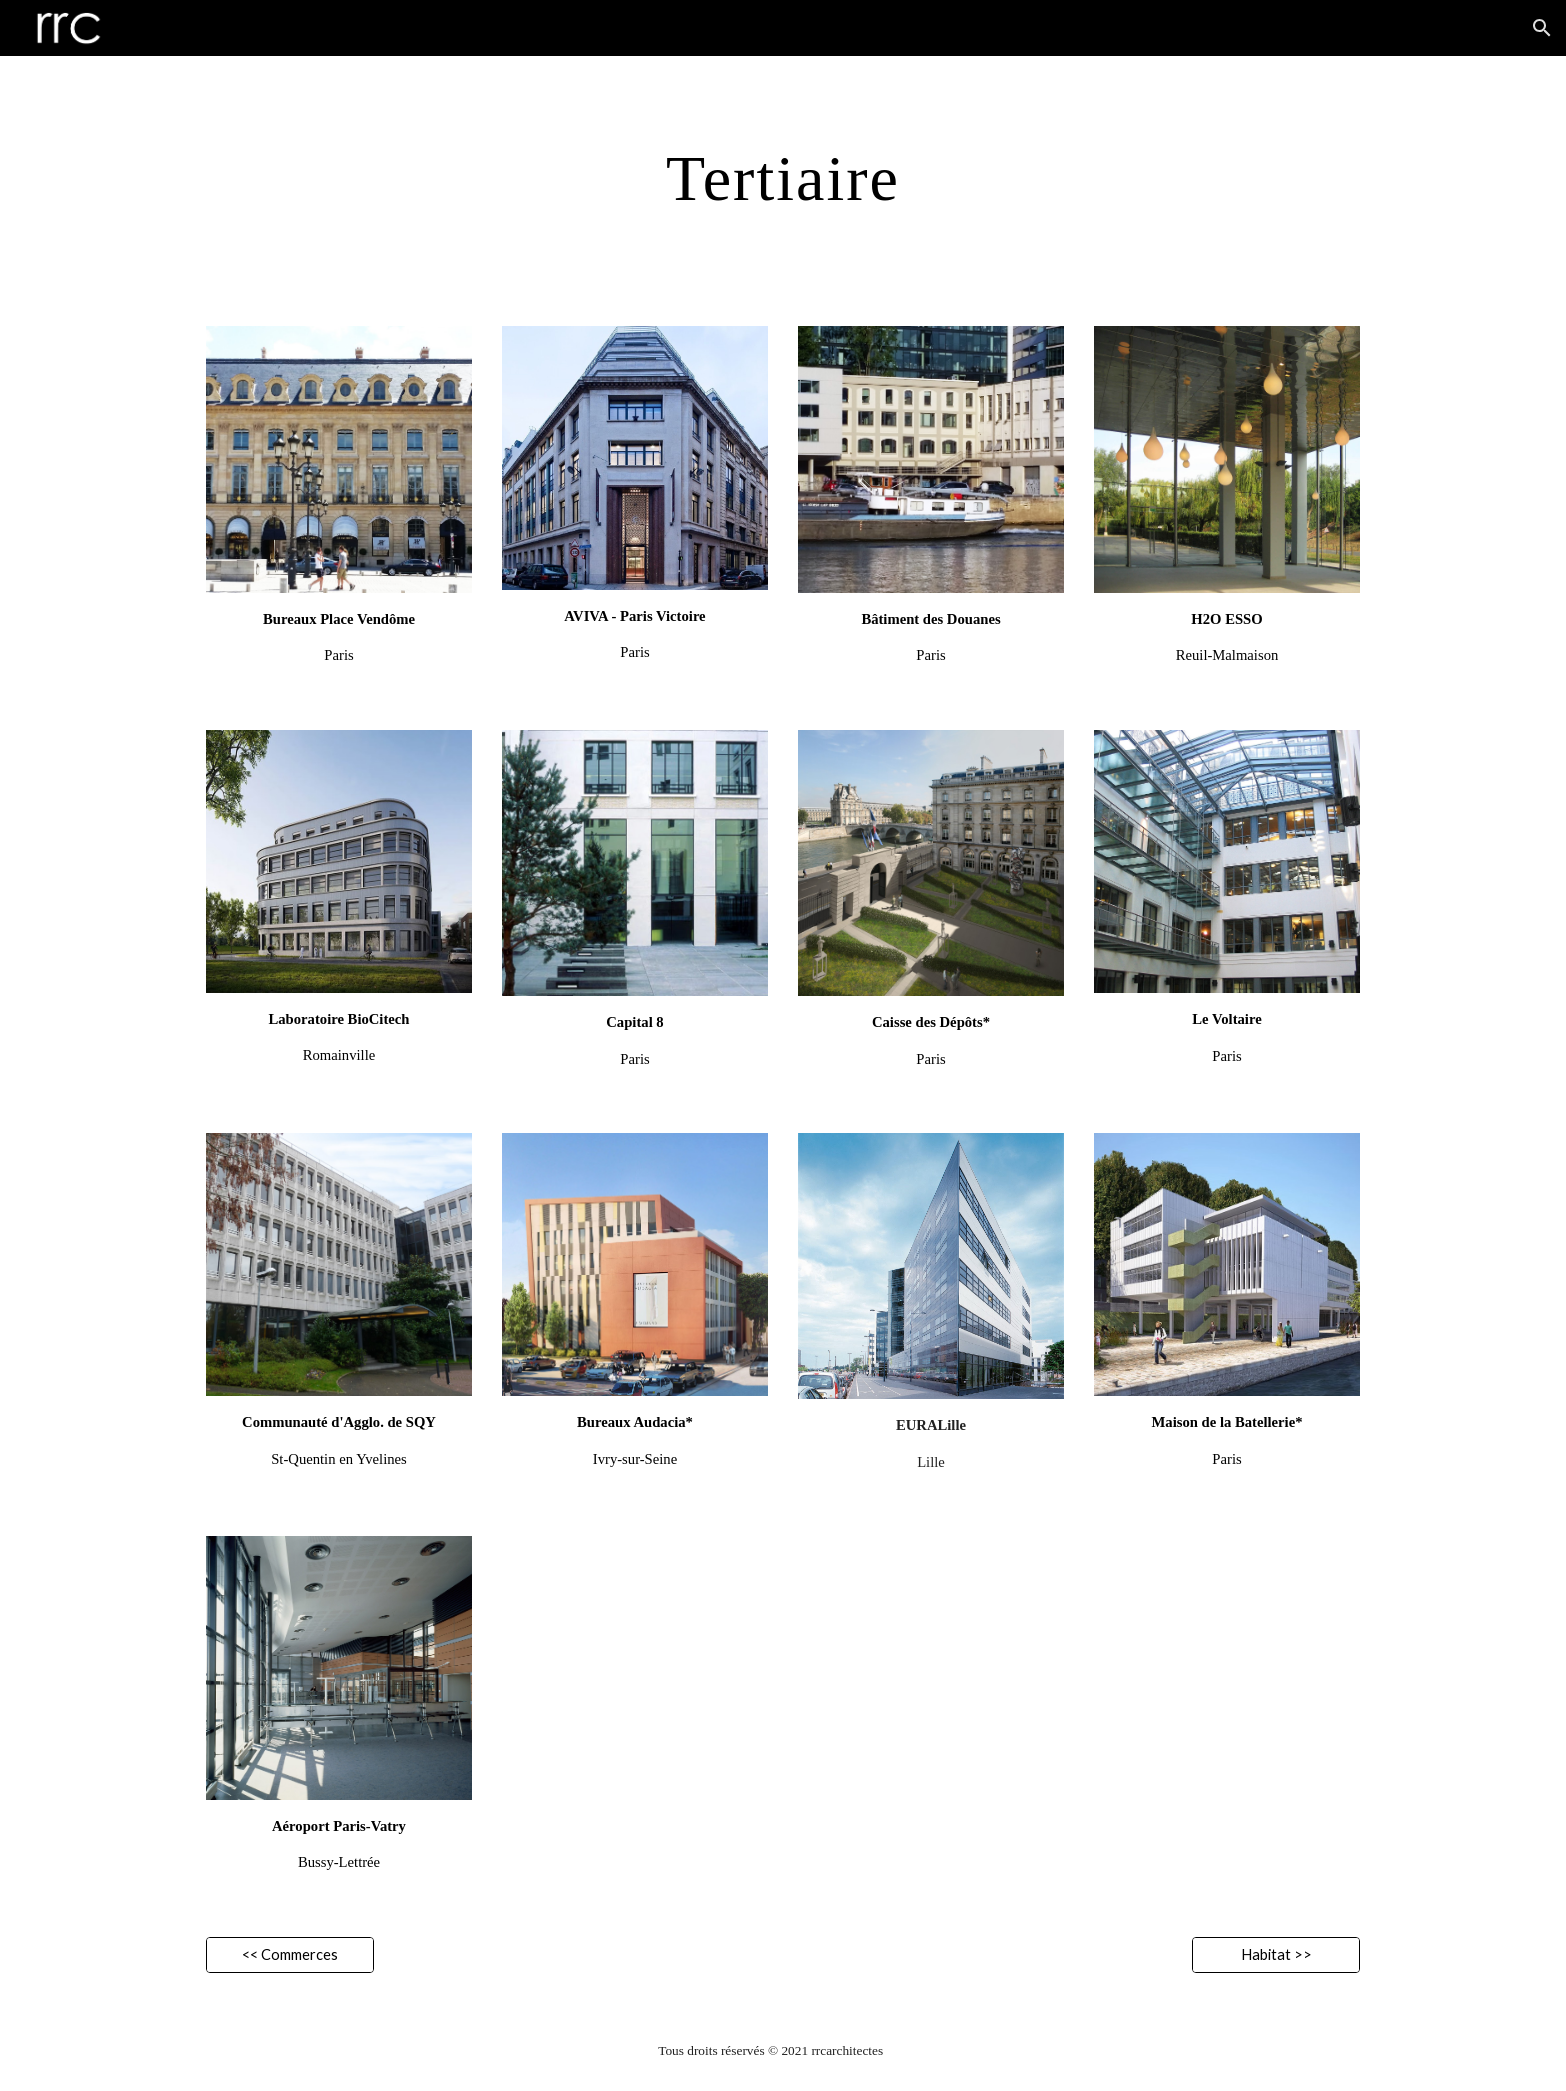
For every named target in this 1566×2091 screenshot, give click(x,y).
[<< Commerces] (290, 1955)
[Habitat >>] (1276, 1955)
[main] (783, 179)
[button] (1542, 28)
